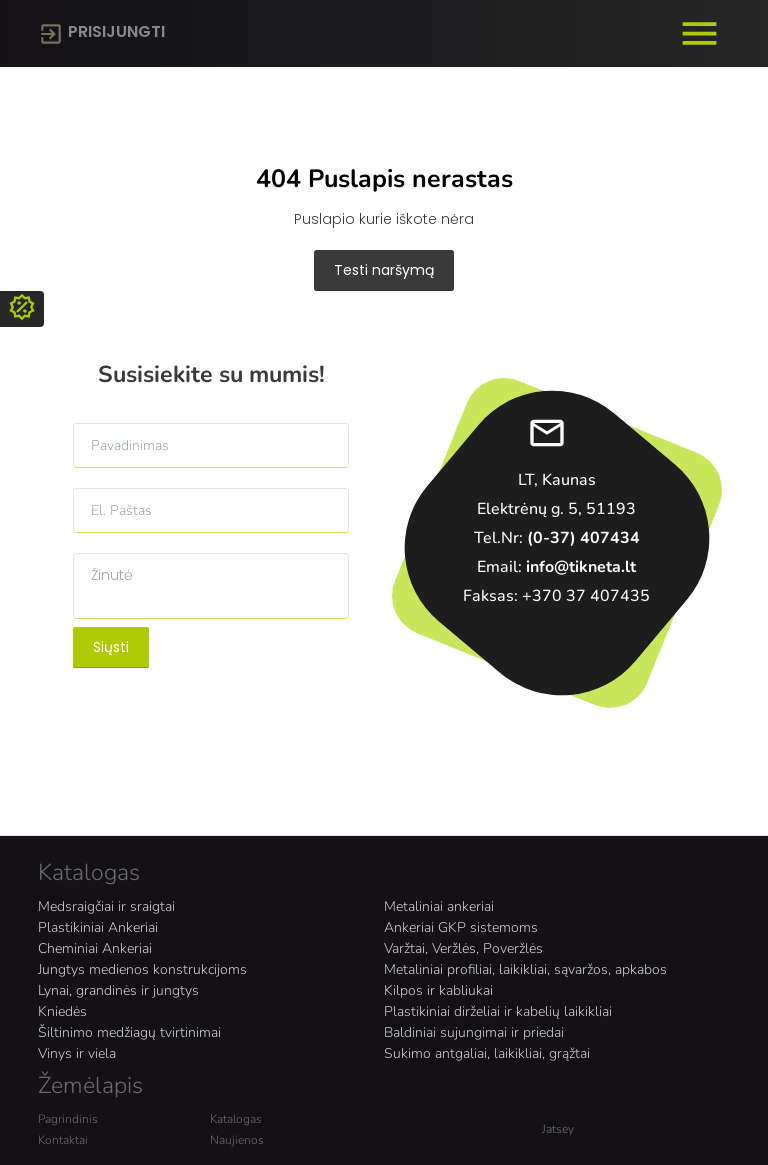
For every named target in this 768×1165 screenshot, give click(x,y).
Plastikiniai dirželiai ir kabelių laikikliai (498, 1011)
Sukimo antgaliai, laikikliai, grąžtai (487, 1053)
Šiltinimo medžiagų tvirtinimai (129, 1032)
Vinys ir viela (77, 1053)
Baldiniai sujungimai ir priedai (474, 1032)
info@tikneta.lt (581, 567)
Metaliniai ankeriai (439, 906)
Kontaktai (63, 1140)
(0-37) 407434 (583, 538)
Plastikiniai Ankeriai (98, 927)
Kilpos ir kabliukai (438, 990)
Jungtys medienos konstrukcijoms (142, 969)
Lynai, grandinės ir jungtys (118, 990)
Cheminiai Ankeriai (95, 948)
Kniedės (62, 1011)
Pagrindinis (68, 1119)
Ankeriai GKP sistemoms (461, 927)
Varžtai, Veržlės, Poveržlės (463, 948)
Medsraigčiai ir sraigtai (106, 906)
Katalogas (236, 1119)
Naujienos (237, 1140)
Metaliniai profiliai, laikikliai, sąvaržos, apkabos (525, 969)
